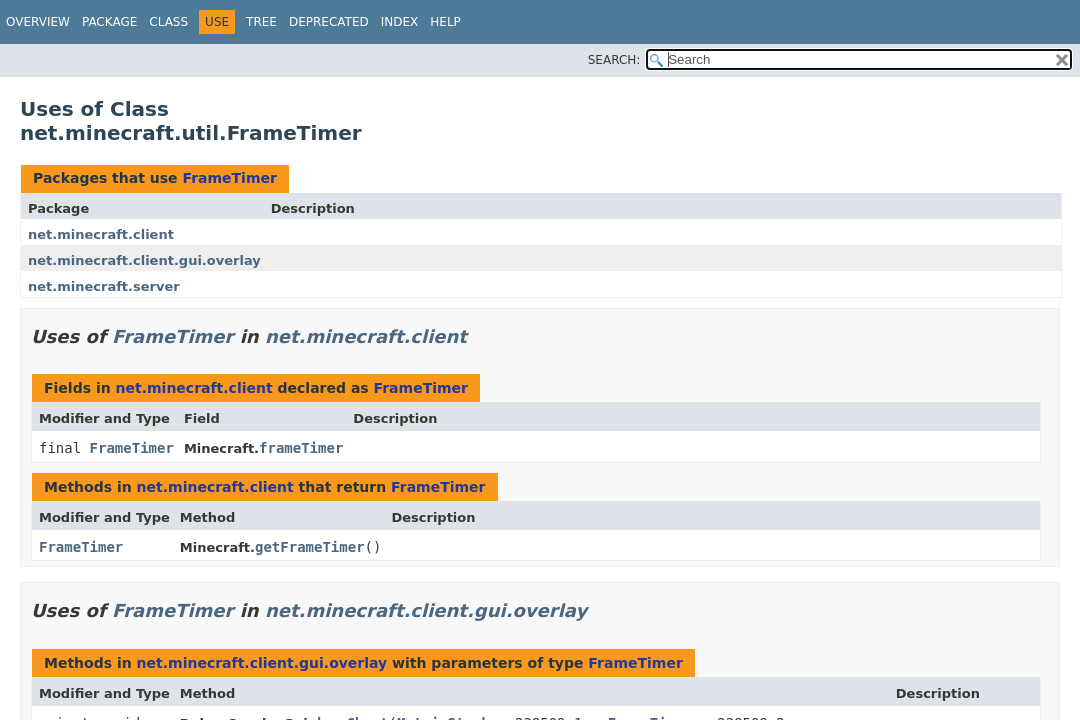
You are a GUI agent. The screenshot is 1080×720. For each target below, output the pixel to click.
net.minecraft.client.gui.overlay (144, 260)
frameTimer (301, 448)
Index (400, 22)
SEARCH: (614, 60)
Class (168, 22)
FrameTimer (229, 178)
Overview (38, 22)
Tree (261, 22)
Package (109, 22)
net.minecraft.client (101, 234)
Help (445, 22)
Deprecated (329, 22)
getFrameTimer (310, 547)
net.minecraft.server (104, 286)
